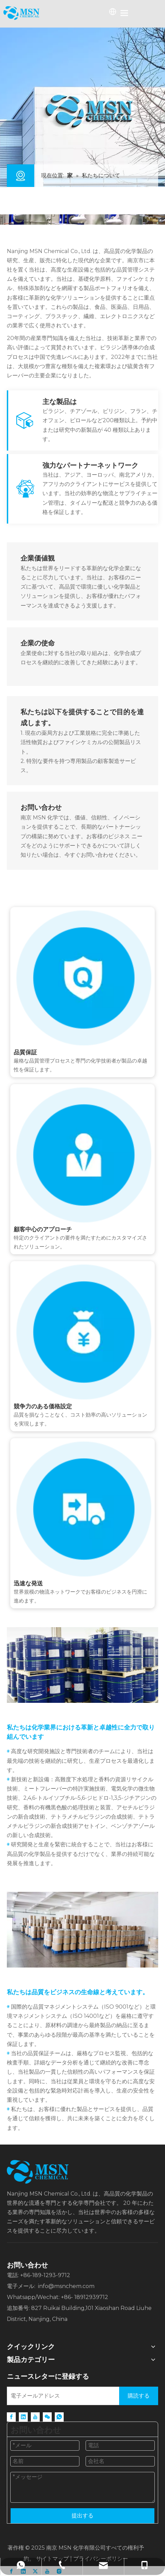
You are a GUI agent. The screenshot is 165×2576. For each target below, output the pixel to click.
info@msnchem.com (66, 2286)
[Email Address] (61, 2396)
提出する (82, 2515)
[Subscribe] (138, 2396)
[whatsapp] (59, 2417)
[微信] (47, 2417)
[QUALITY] (82, 1930)
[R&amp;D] (82, 1665)
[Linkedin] (23, 2417)
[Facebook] (11, 2417)
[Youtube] (35, 2417)
